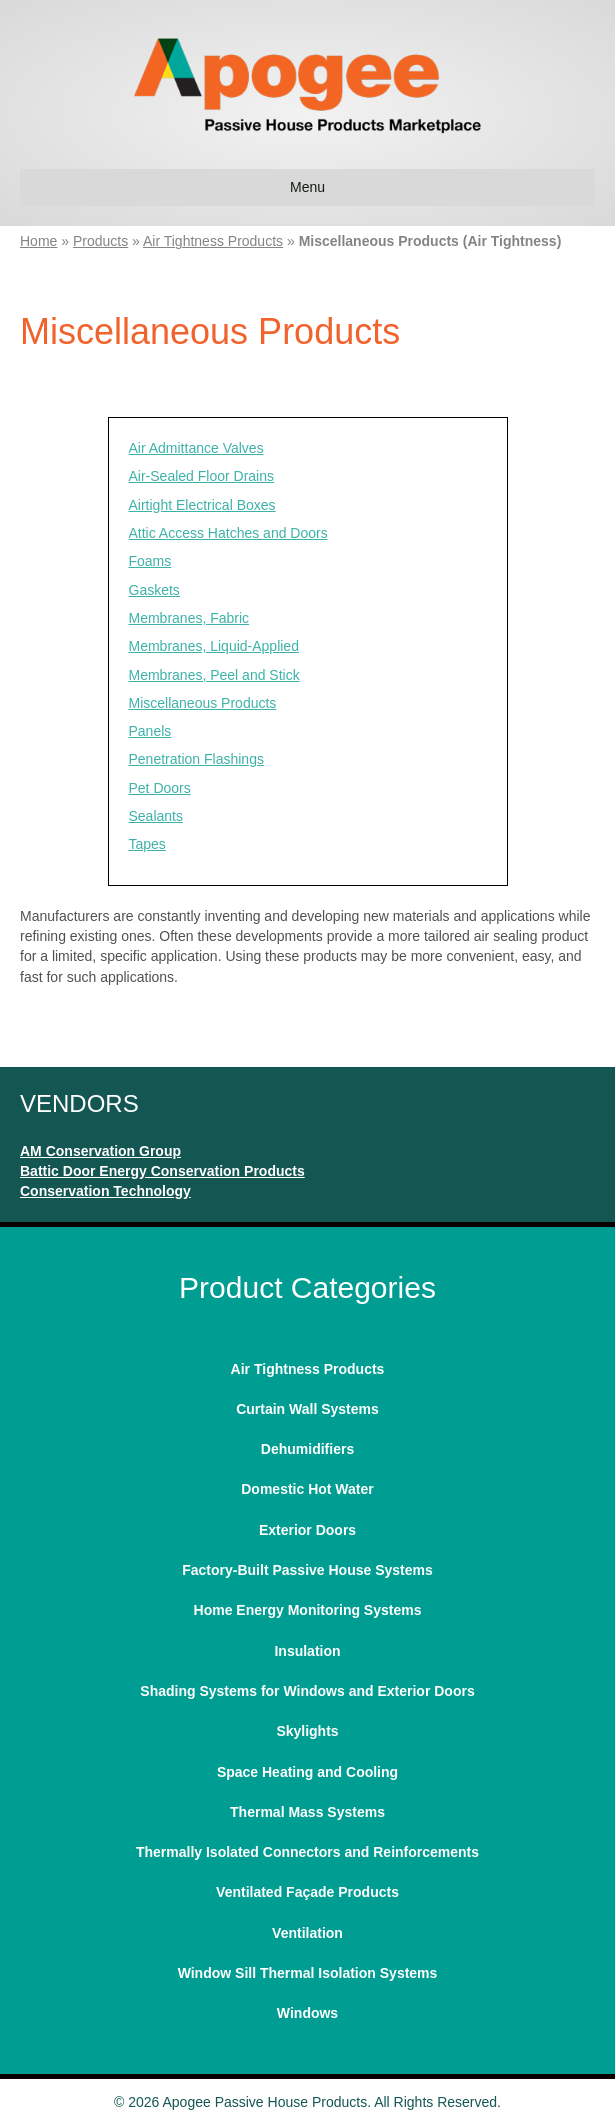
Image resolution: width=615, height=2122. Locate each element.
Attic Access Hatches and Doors (228, 533)
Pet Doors (160, 788)
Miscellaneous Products (203, 703)
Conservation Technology (105, 1191)
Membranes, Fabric (189, 618)
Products (100, 241)
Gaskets (154, 590)
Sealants (156, 816)
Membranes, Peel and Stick (214, 675)
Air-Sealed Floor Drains (202, 476)
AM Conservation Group (100, 1151)
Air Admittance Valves (196, 448)
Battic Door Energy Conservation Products (162, 1171)
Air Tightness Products (213, 241)
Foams (150, 561)
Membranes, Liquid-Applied (214, 646)
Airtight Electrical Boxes (202, 505)
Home (38, 241)
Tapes (147, 844)
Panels (150, 731)
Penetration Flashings (196, 759)
